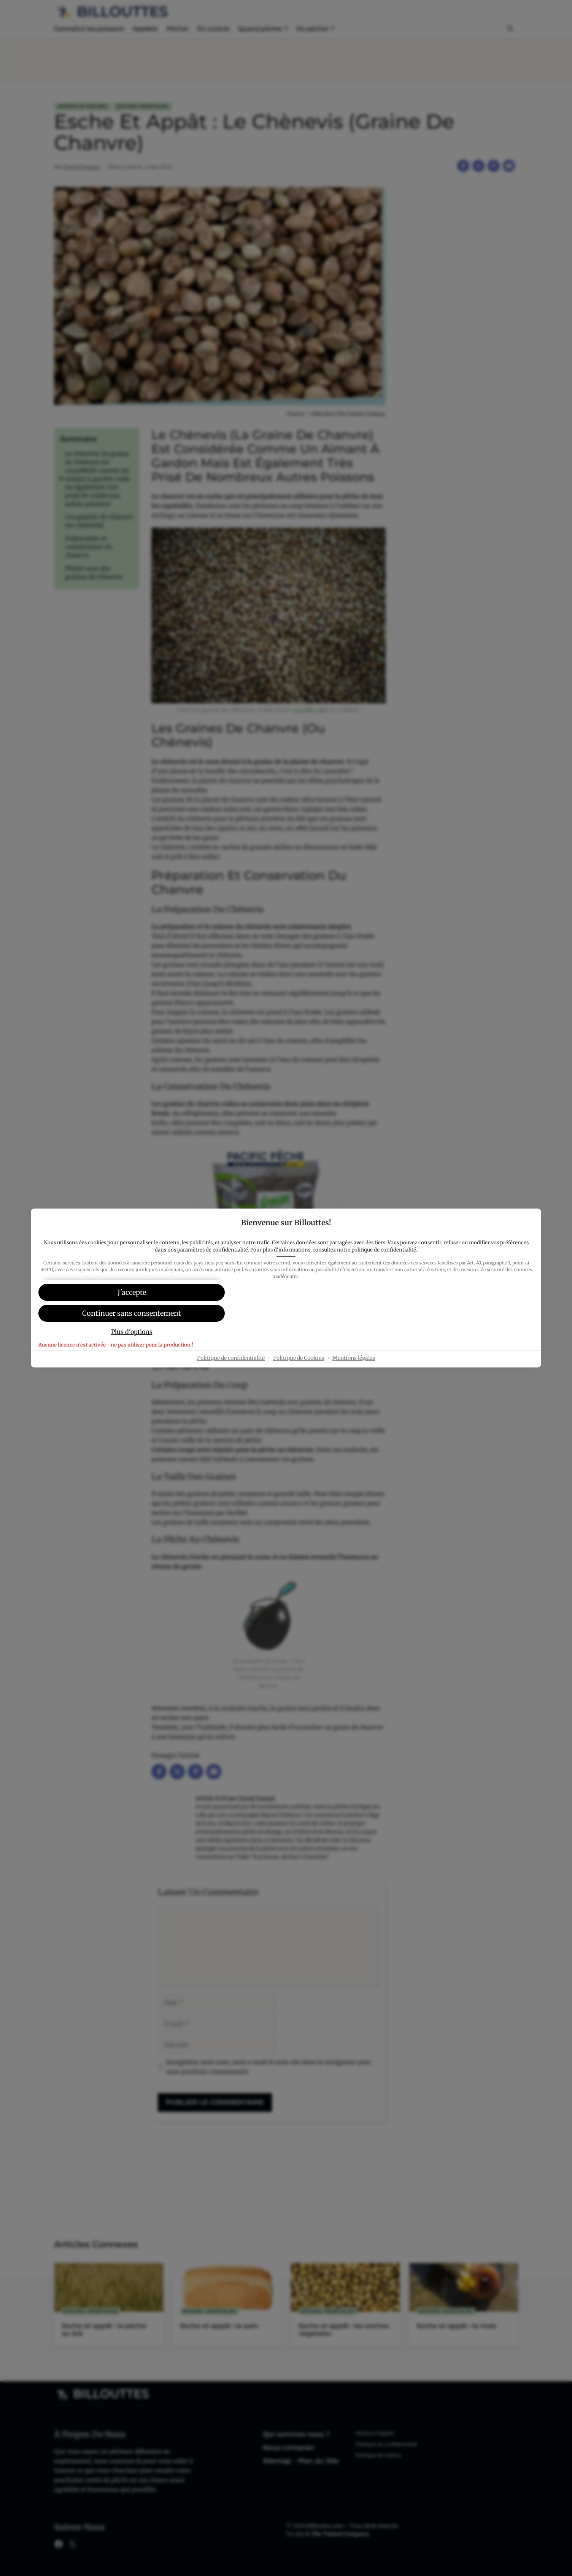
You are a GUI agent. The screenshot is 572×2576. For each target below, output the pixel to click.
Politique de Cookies (298, 1379)
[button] (286, 1313)
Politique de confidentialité (231, 1379)
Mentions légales (353, 1379)
